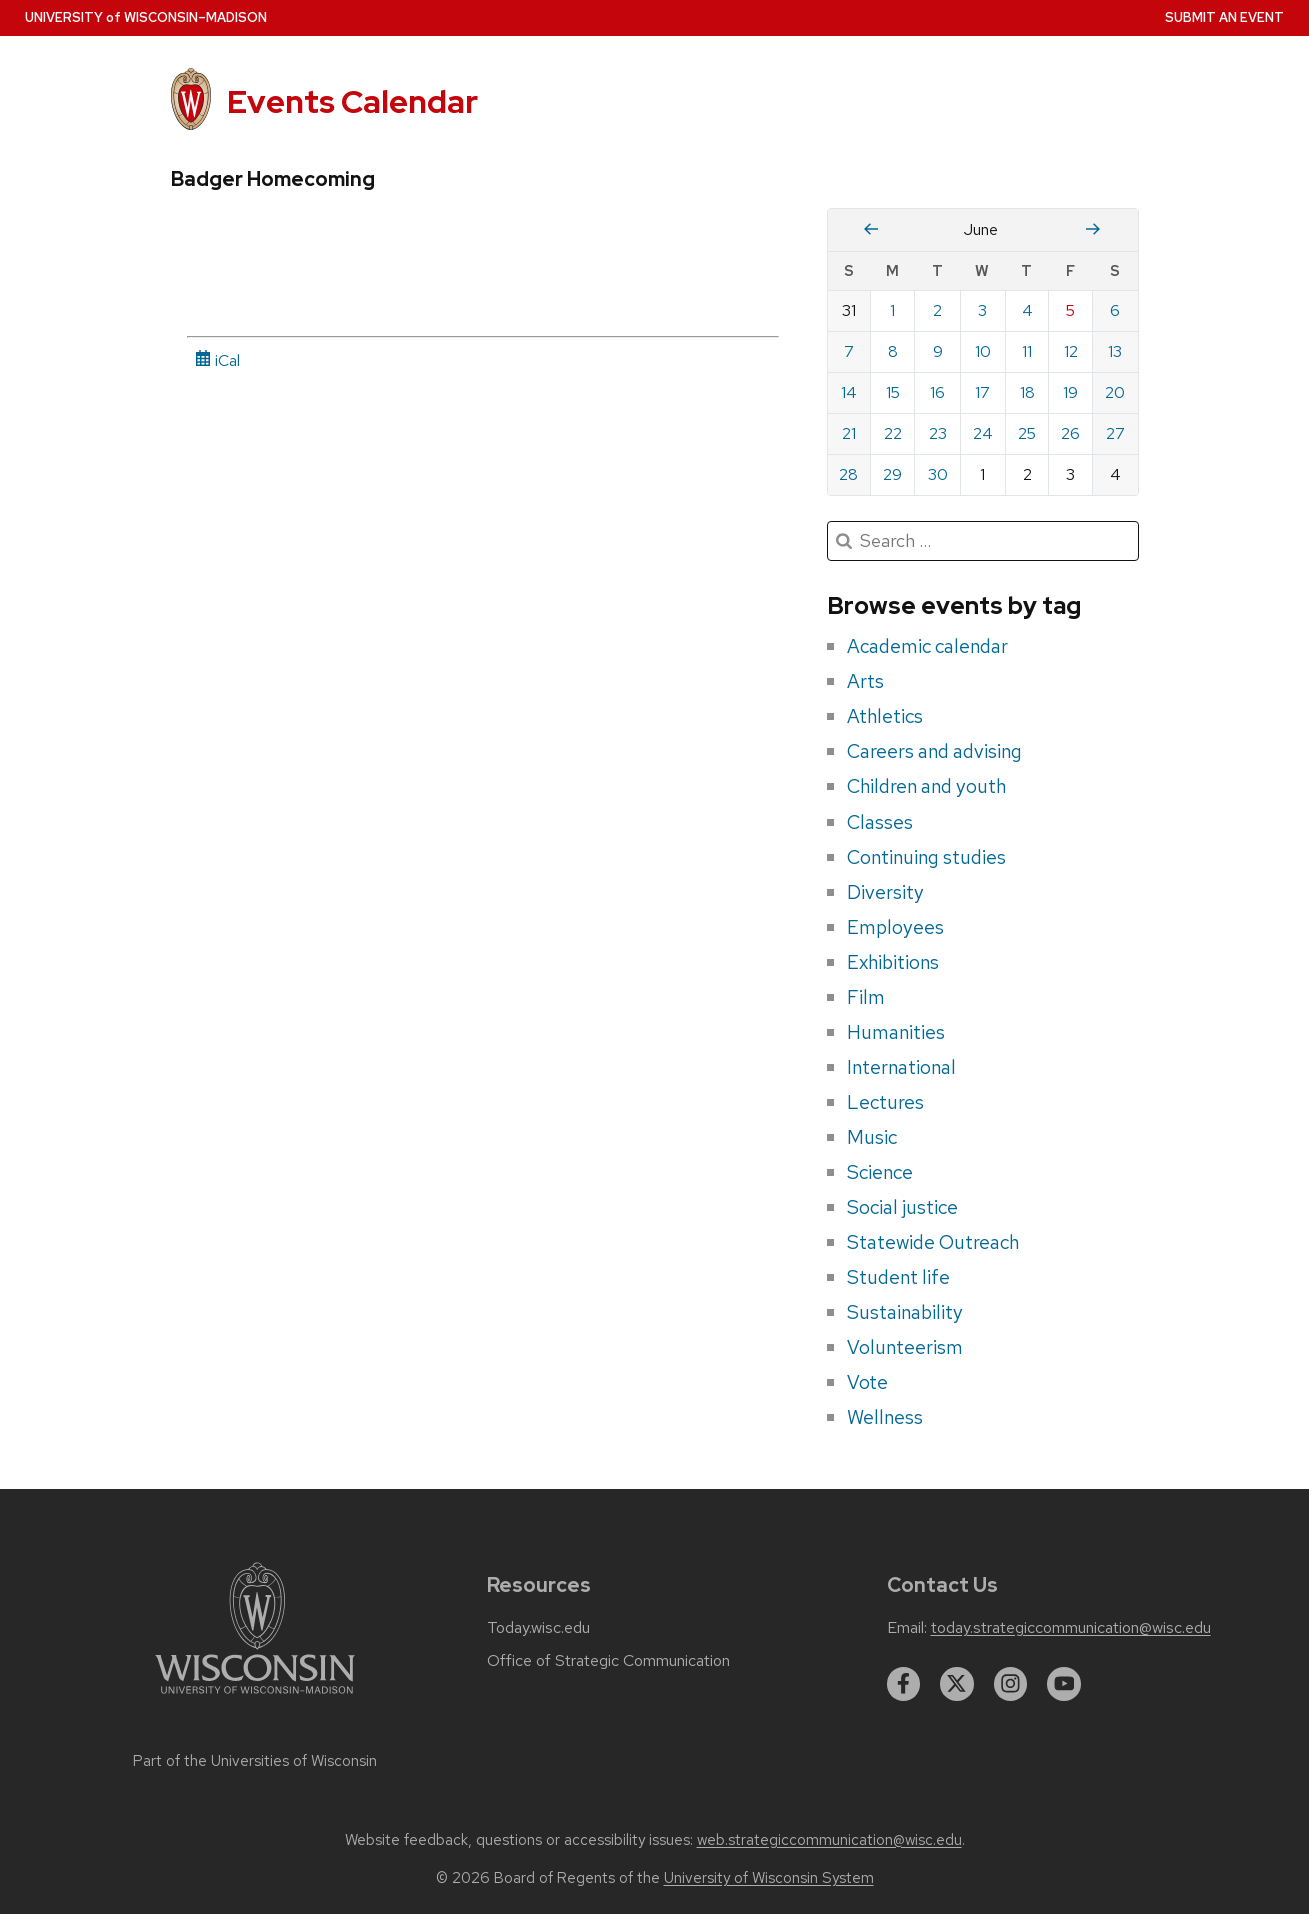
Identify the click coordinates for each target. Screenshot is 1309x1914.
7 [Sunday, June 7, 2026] (849, 351)
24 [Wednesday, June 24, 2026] (983, 433)
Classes (880, 822)
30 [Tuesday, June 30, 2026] (938, 474)
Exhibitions (893, 962)
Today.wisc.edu (538, 1628)
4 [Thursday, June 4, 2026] (1027, 310)
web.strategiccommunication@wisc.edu (829, 1840)
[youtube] (1064, 1684)
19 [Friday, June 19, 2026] (1070, 392)
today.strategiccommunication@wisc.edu (1071, 1628)
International (901, 1067)
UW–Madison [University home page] (146, 17)
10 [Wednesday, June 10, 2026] (983, 351)
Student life (898, 1277)
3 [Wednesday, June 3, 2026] (982, 310)
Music (872, 1137)
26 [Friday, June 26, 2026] (1070, 433)
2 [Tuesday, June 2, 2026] (937, 310)
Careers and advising (934, 751)
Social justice (902, 1207)
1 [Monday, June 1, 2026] (892, 310)
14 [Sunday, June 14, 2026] (849, 392)
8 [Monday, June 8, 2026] (893, 351)
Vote (867, 1382)
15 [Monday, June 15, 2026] (893, 392)
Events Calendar (352, 101)
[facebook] (904, 1684)
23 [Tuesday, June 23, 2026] (938, 433)
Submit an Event (1224, 17)
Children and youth (926, 786)
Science (880, 1172)
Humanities (896, 1032)
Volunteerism (905, 1347)
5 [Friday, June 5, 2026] (1070, 310)
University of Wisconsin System (769, 1878)
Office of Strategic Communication (608, 1661)
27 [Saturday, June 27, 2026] (1115, 433)
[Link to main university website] (255, 1697)
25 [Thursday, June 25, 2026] (1027, 433)
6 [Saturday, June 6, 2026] (1115, 310)
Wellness (885, 1417)
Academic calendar (927, 646)
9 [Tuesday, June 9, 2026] (938, 351)
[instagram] (1011, 1684)
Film (866, 997)
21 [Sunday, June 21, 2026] (849, 433)
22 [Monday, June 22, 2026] (893, 433)
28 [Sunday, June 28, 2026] (848, 474)
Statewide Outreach (933, 1242)
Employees (895, 927)
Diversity (885, 892)
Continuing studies (926, 857)
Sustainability (905, 1312)
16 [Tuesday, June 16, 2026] (937, 392)
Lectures (885, 1102)
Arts (865, 681)
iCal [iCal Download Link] (217, 360)
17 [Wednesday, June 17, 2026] (982, 392)
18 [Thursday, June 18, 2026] (1027, 392)
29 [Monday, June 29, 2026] (892, 474)
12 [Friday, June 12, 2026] (1071, 351)
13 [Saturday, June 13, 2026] (1115, 351)
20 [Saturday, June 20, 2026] (1115, 392)
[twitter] (957, 1684)
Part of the (255, 1761)
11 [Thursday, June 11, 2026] (1027, 351)
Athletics (885, 716)
